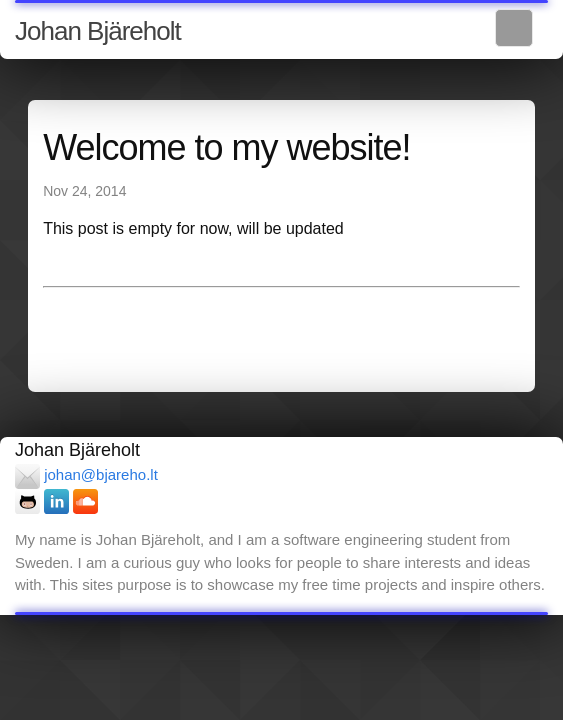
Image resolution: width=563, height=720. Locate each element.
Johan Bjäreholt (98, 31)
